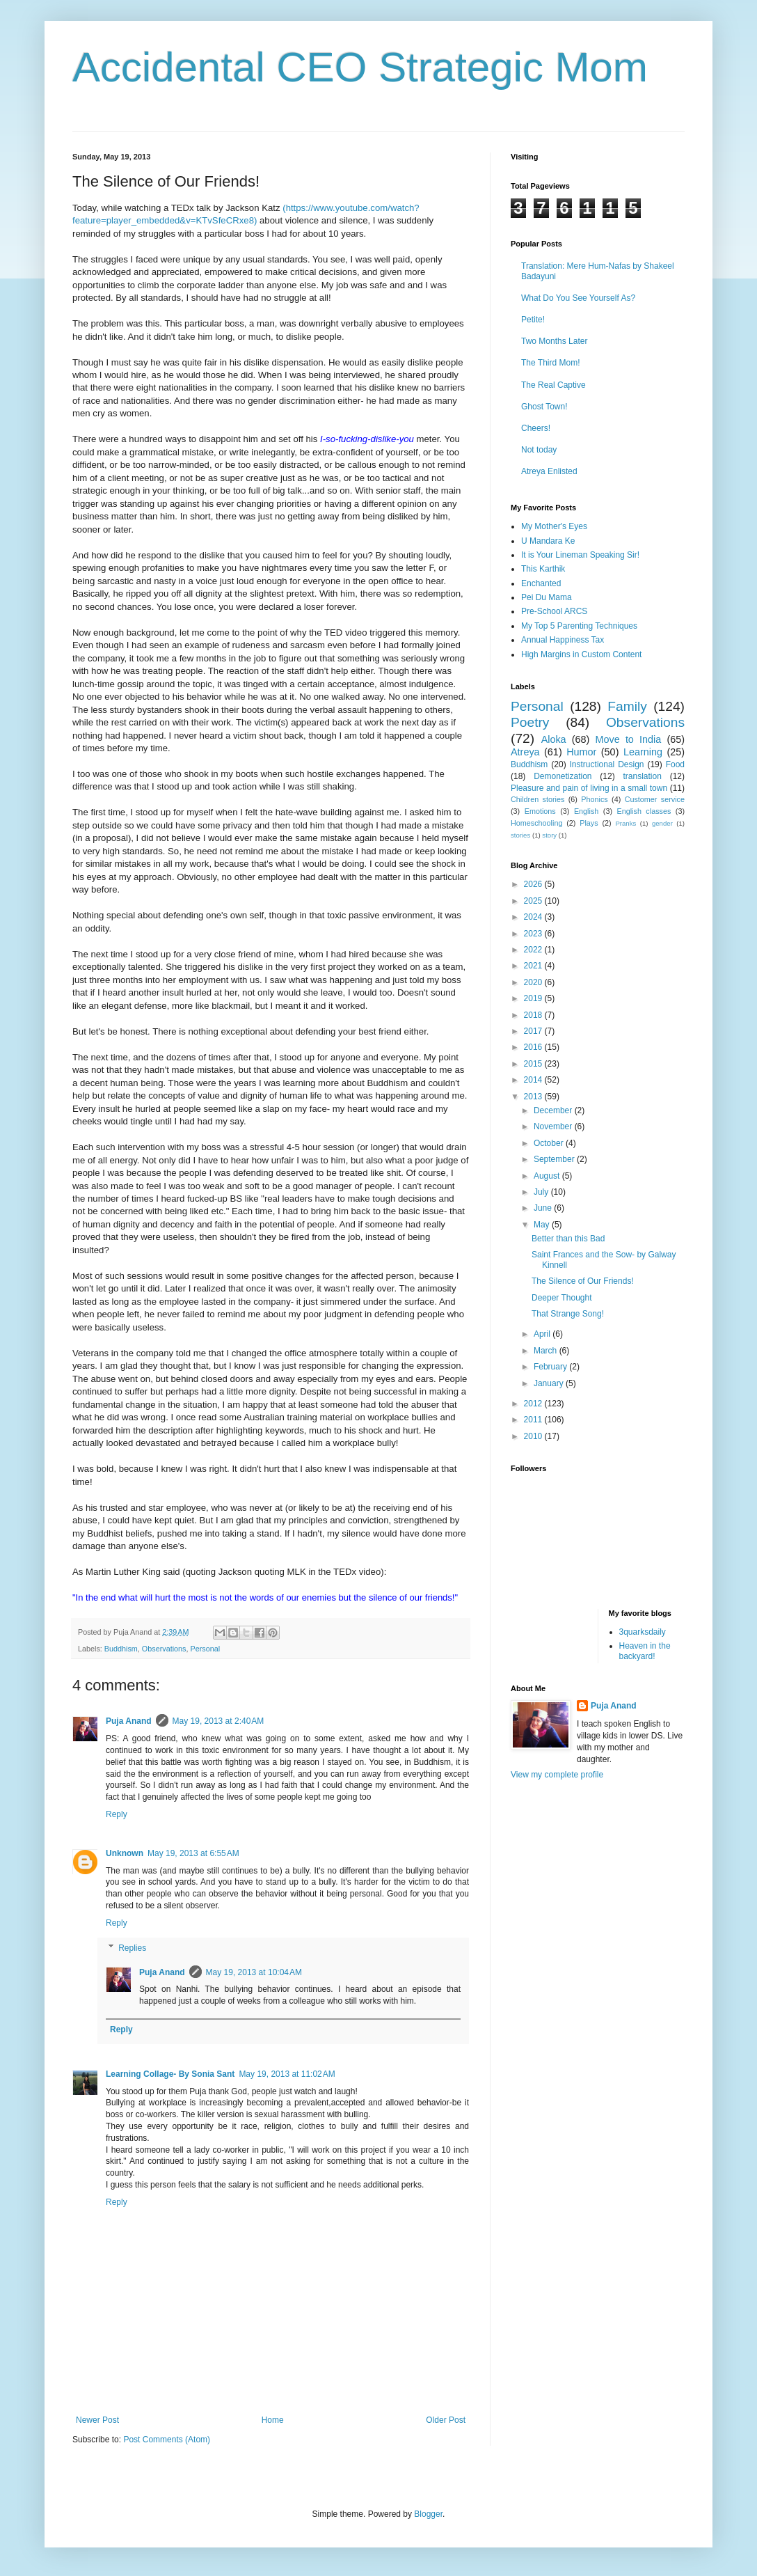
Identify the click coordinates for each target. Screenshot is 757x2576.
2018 (534, 1015)
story (549, 835)
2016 (534, 1047)
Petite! (533, 319)
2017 (534, 1031)
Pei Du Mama (546, 597)
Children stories (537, 799)
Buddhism (121, 1648)
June (544, 1208)
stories (520, 835)
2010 (534, 1436)
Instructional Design (607, 764)
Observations (164, 1648)
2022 (534, 950)
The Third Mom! (550, 363)
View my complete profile (557, 1775)
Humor (581, 751)
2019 (534, 998)
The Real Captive (553, 385)
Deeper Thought (562, 1298)
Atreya (525, 751)
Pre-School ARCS (554, 611)
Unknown (124, 1853)
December (554, 1110)
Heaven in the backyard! (645, 1650)
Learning (642, 751)
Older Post (445, 2420)
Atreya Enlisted (549, 471)
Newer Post (97, 2420)
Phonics (594, 799)
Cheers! (535, 428)
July (542, 1192)
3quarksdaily (642, 1632)
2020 (534, 982)
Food (675, 764)
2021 (534, 966)
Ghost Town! (544, 406)
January (550, 1383)
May (543, 1225)
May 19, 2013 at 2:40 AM (218, 1721)
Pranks (625, 823)
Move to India (629, 739)
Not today (539, 450)
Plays (589, 823)
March (546, 1351)
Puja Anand (129, 1721)
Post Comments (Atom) (166, 2439)
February (551, 1367)
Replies (132, 1948)
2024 (534, 917)
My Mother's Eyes (554, 526)
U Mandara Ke (548, 541)
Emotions (540, 811)
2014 (534, 1080)
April (543, 1334)
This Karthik (543, 569)
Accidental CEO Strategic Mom (360, 67)
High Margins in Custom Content (581, 654)
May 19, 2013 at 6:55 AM (193, 1853)
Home (273, 2420)
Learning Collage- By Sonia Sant (170, 2074)
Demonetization (562, 776)
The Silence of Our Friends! (583, 1281)
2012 (534, 1403)
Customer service (655, 799)
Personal (205, 1648)
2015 (534, 1064)
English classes (643, 811)
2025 (534, 901)
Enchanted (541, 583)
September (555, 1159)
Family (627, 706)
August (548, 1176)
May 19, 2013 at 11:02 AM (287, 2074)
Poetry (530, 722)
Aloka (553, 739)
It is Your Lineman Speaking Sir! (580, 555)
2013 (534, 1096)
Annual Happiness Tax (562, 640)
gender (662, 823)
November (554, 1126)
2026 (534, 884)
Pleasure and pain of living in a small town (589, 788)
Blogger (428, 2514)
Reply (116, 1814)
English (586, 811)
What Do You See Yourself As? (578, 298)
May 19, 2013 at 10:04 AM (254, 1972)
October (550, 1143)
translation (642, 776)
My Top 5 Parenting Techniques (579, 626)
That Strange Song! (568, 1314)
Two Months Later (554, 341)
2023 (534, 933)
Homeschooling (536, 823)
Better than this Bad (568, 1238)
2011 (534, 1419)
